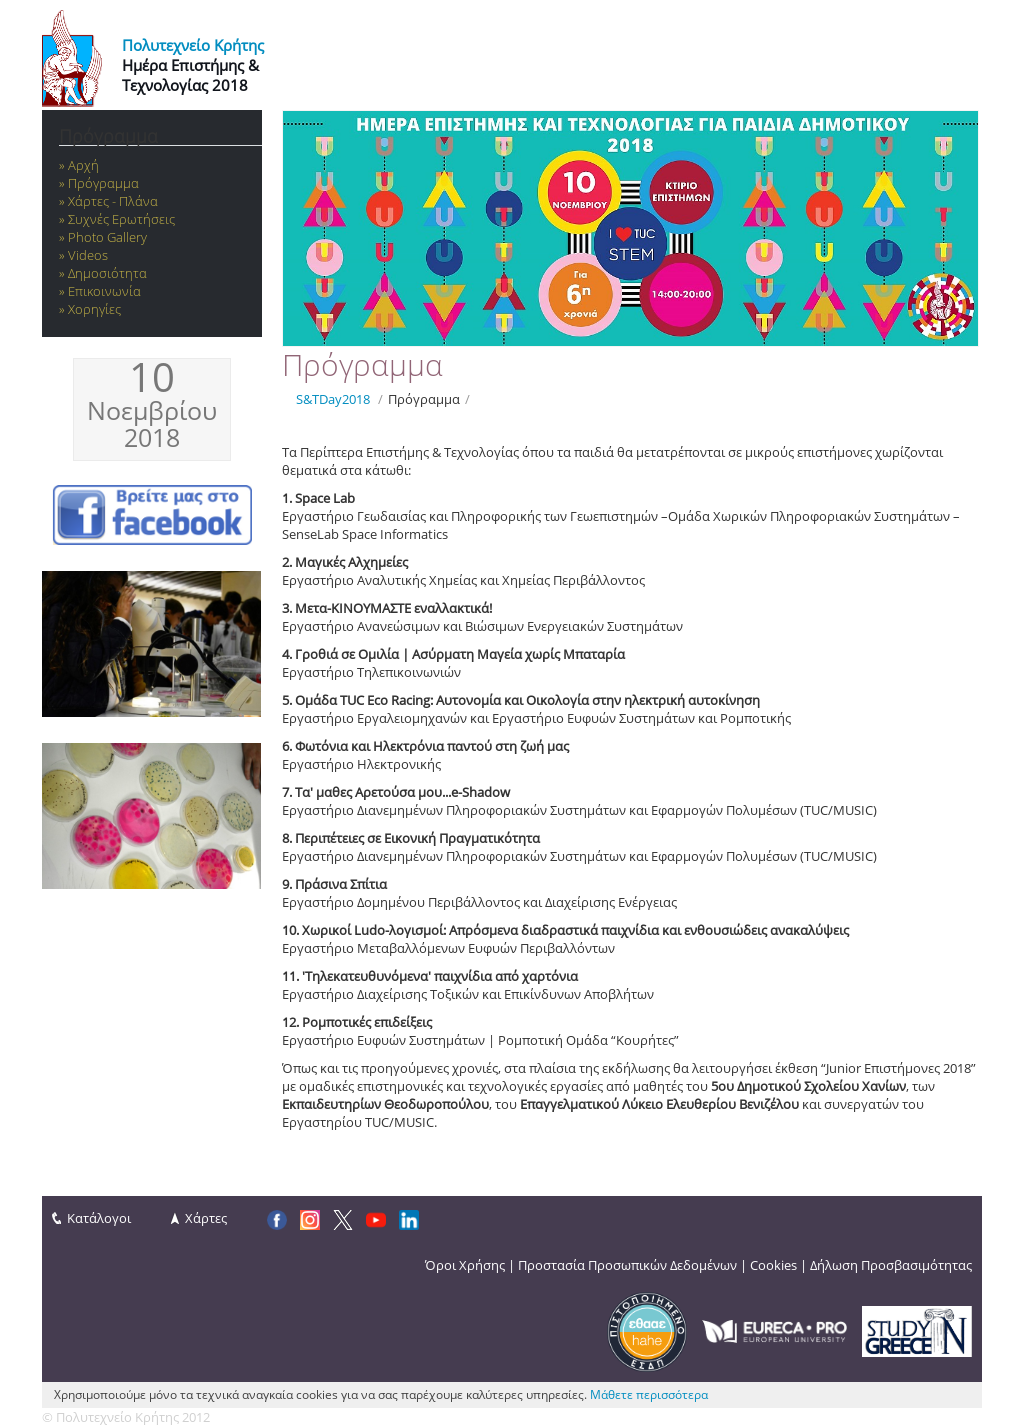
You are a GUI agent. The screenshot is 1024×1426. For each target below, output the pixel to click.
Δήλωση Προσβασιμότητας (891, 1265)
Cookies (773, 1265)
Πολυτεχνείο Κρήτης (193, 45)
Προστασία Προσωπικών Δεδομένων (627, 1265)
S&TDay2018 (333, 399)
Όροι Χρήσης (465, 1265)
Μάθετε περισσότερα (649, 1394)
